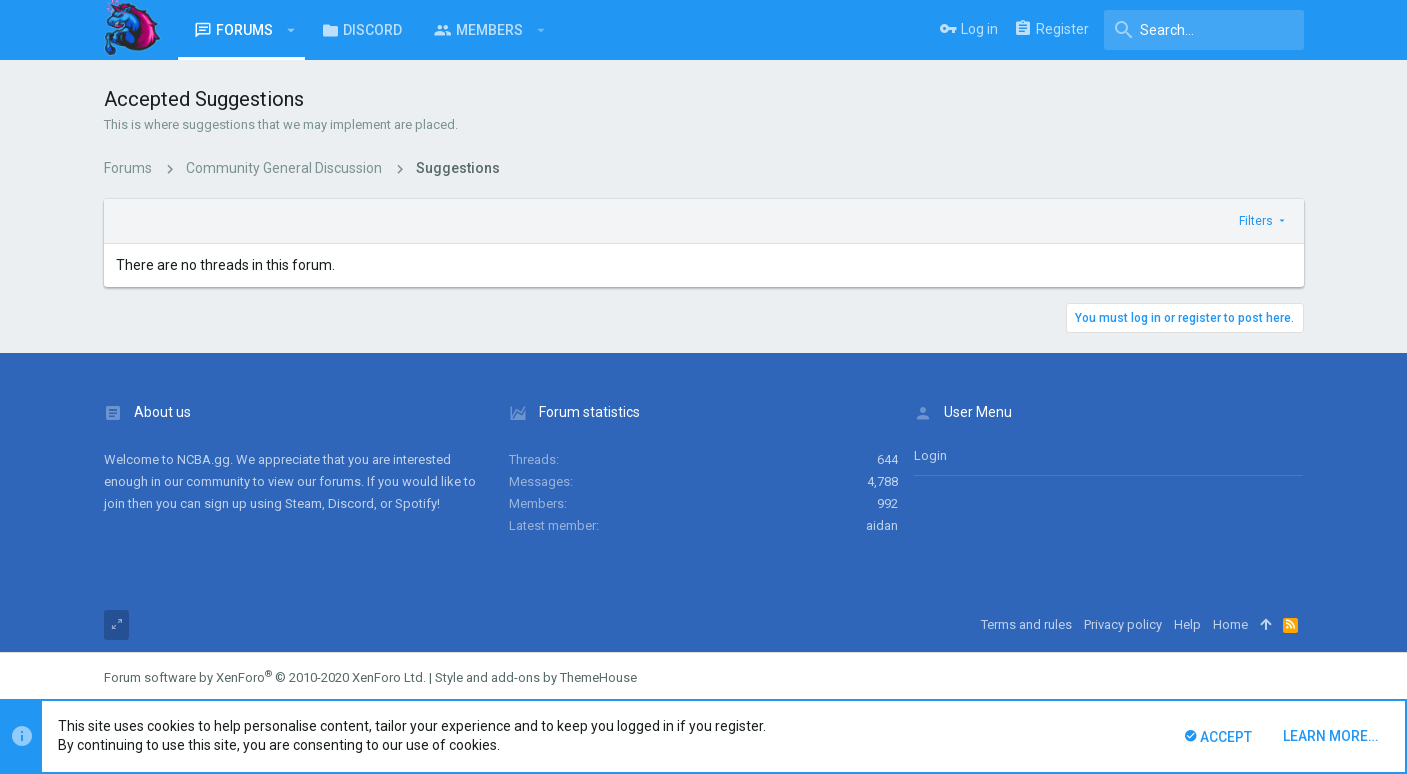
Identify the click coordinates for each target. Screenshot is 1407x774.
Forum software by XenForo (265, 677)
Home (1230, 624)
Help (1187, 624)
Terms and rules (1026, 624)
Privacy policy (1123, 624)
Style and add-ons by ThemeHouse (536, 677)
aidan (882, 525)
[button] (291, 30)
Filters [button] (1256, 221)
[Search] (1204, 30)
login (930, 455)
